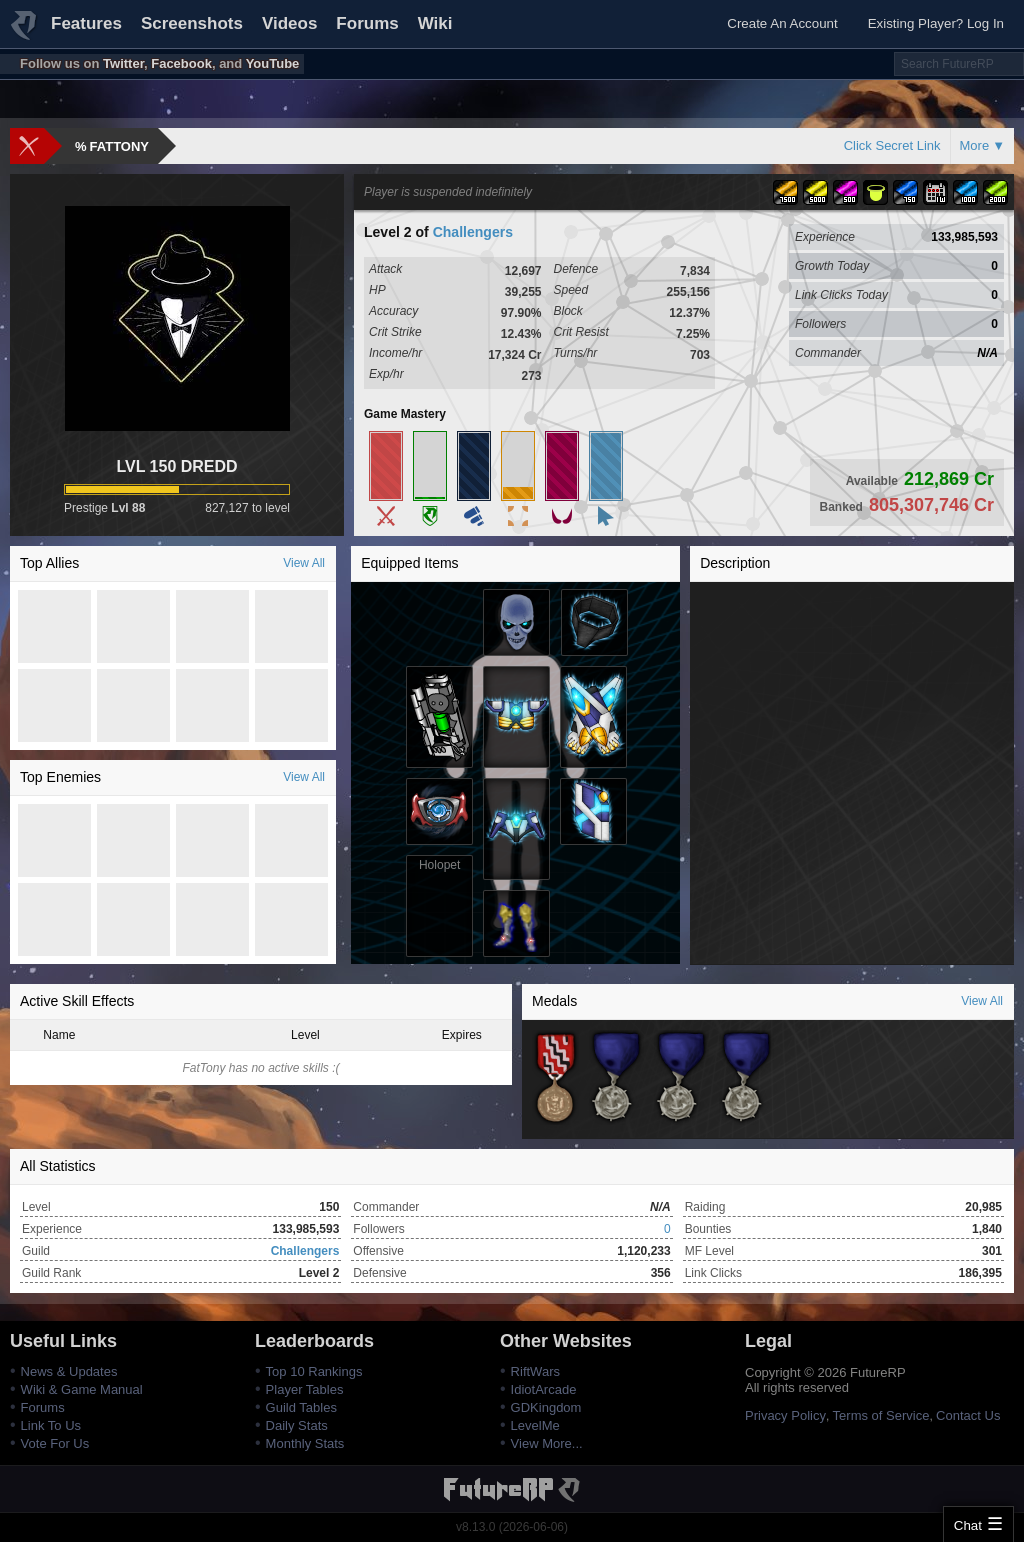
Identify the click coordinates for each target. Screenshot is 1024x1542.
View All (304, 563)
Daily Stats (297, 1425)
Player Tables (305, 1389)
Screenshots (192, 23)
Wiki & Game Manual (82, 1389)
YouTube (273, 63)
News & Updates (69, 1371)
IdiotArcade (544, 1389)
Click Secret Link (892, 145)
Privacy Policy (785, 1415)
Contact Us (968, 1415)
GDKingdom (546, 1407)
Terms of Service (881, 1415)
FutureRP (25, 34)
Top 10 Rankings (314, 1371)
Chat (968, 1525)
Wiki (435, 23)
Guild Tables (301, 1407)
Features (86, 23)
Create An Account (782, 23)
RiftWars (535, 1371)
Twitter (123, 63)
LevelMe (535, 1425)
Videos (289, 23)
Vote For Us (55, 1443)
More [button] (975, 145)
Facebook (181, 63)
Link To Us (51, 1425)
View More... (547, 1443)
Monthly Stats (305, 1443)
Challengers (473, 232)
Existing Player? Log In (936, 23)
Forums (367, 23)
